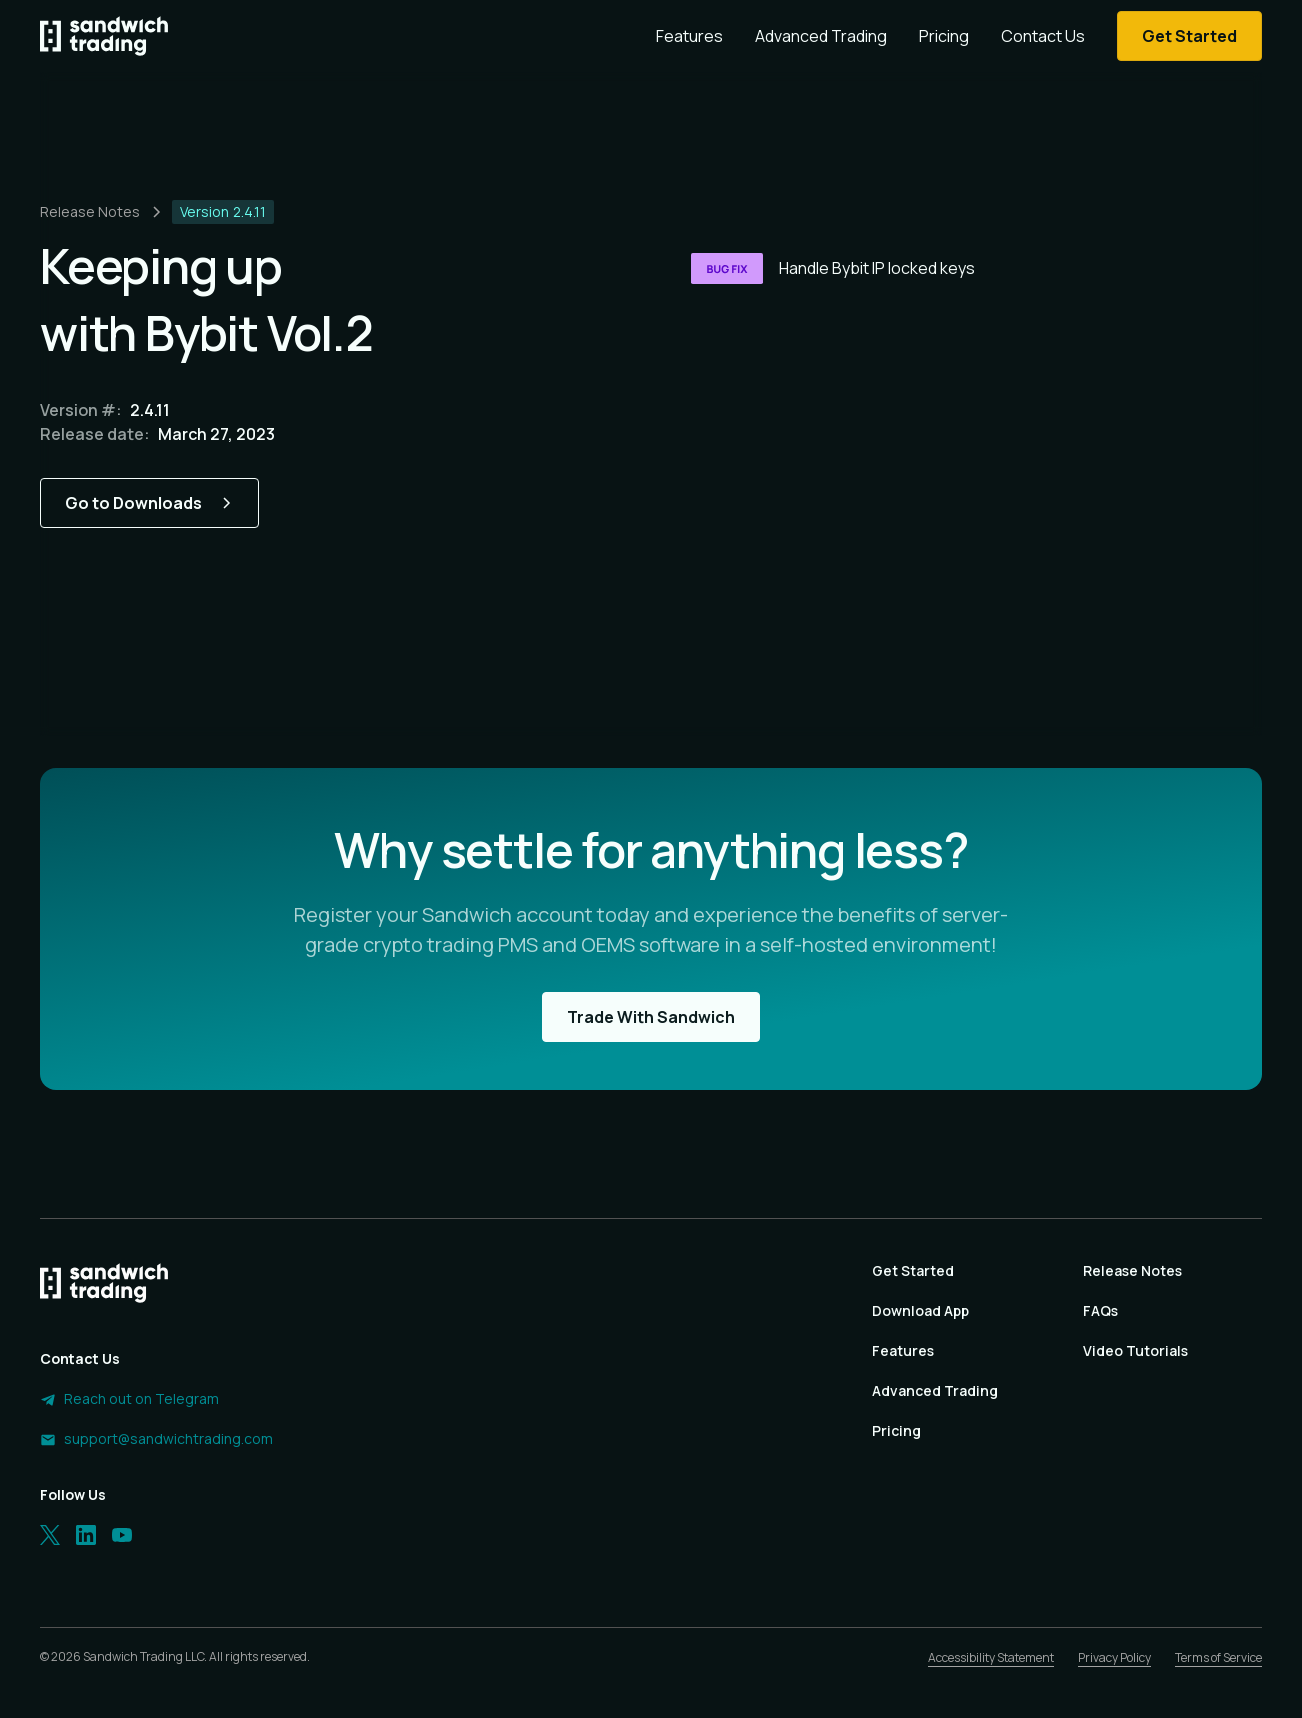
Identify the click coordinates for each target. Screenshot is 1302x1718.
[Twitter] (50, 1535)
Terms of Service (1218, 1657)
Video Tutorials (1135, 1350)
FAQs (1100, 1310)
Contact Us (1043, 36)
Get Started (913, 1270)
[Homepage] (104, 36)
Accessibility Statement (991, 1657)
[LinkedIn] (86, 1535)
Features (689, 36)
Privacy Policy (1114, 1657)
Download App (920, 1310)
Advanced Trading (821, 36)
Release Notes (1132, 1270)
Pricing (944, 36)
